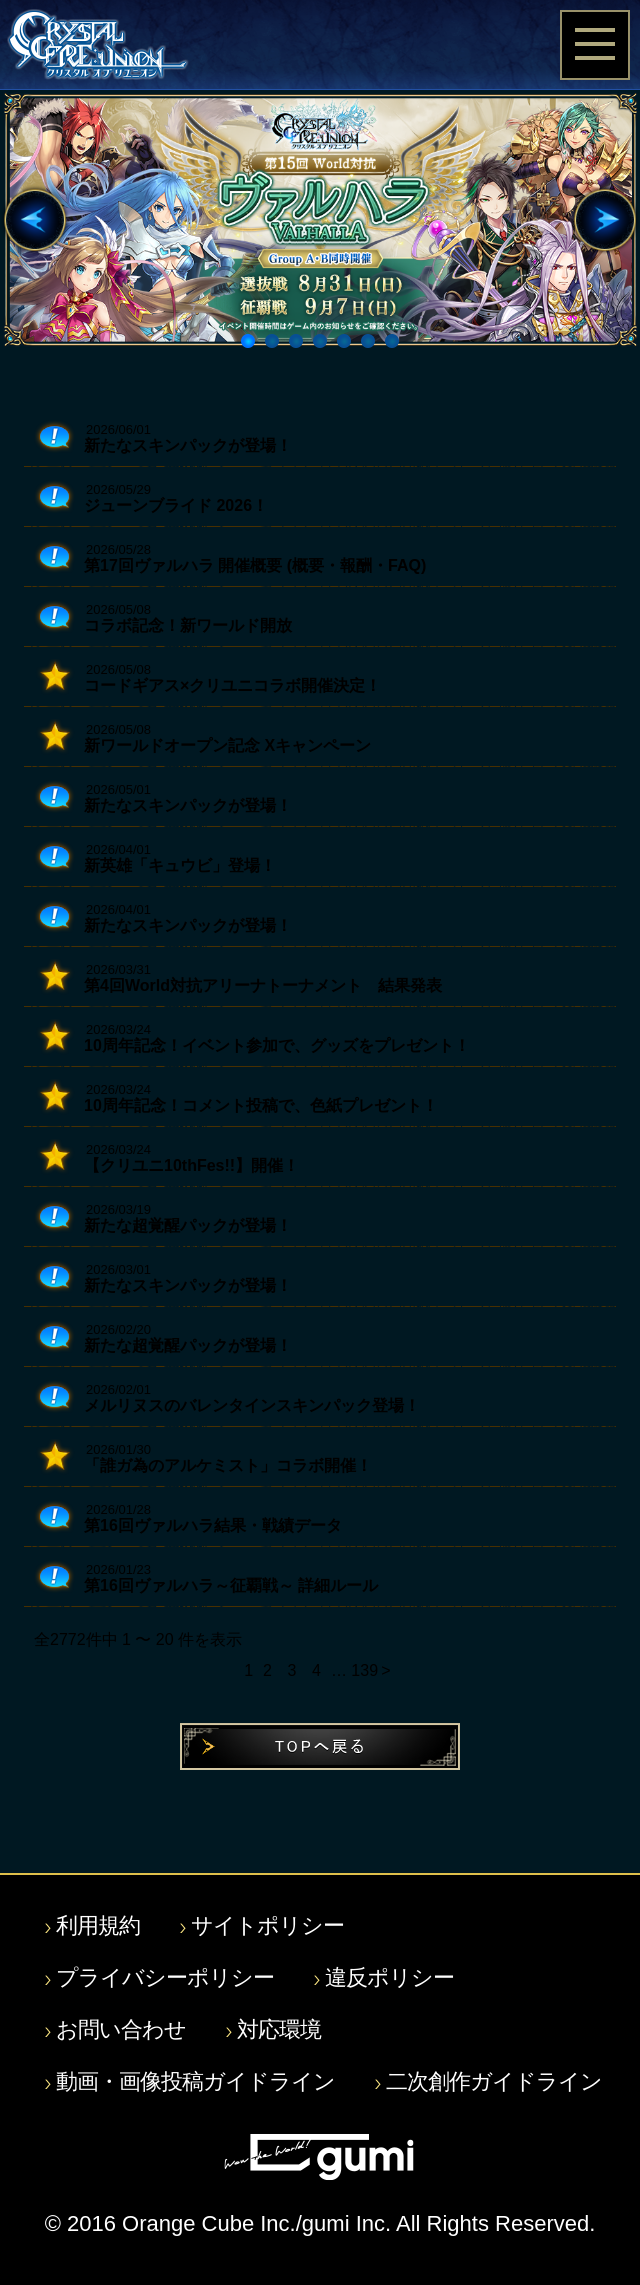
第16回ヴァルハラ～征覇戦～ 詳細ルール (231, 1585)
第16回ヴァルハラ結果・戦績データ (213, 1525)
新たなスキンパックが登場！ (188, 445)
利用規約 (98, 1926)
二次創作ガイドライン (494, 2082)
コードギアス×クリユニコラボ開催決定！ (232, 685)
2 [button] (275, 344)
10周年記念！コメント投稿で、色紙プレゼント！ (261, 1105)
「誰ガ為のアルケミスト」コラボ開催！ (228, 1465)
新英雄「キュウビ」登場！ (180, 865)
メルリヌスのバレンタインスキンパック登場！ (252, 1405)
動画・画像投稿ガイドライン (195, 2082)
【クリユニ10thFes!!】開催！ (191, 1165)
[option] (320, 219)
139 (361, 1670)
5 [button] (347, 344)
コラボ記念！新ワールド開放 (188, 625)
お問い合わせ (121, 2030)
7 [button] (395, 344)
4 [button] (323, 344)
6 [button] (371, 344)
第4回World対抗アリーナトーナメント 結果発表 (263, 985)
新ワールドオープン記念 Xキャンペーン (227, 745)
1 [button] (251, 344)
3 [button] (299, 344)
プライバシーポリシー (165, 1978)
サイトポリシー (267, 1926)
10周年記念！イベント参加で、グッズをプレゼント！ (277, 1045)
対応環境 (279, 2030)
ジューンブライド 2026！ (176, 505)
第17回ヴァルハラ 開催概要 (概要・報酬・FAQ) (255, 565)
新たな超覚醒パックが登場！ (188, 1225)
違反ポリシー (389, 1978)
